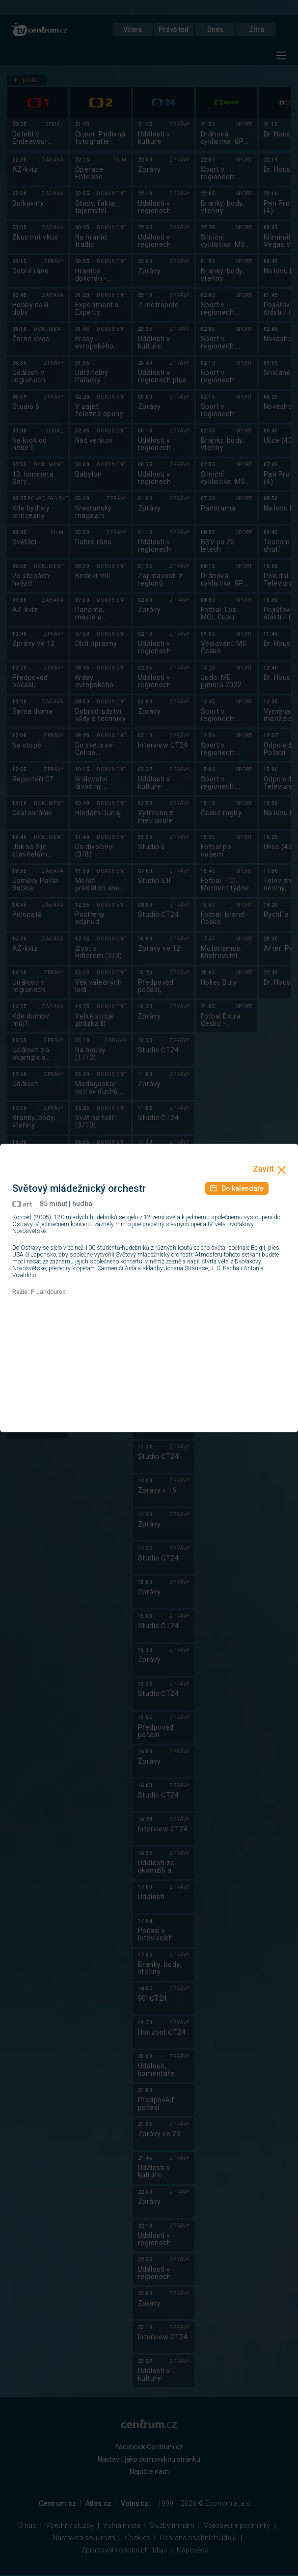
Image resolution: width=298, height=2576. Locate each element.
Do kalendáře (237, 1188)
